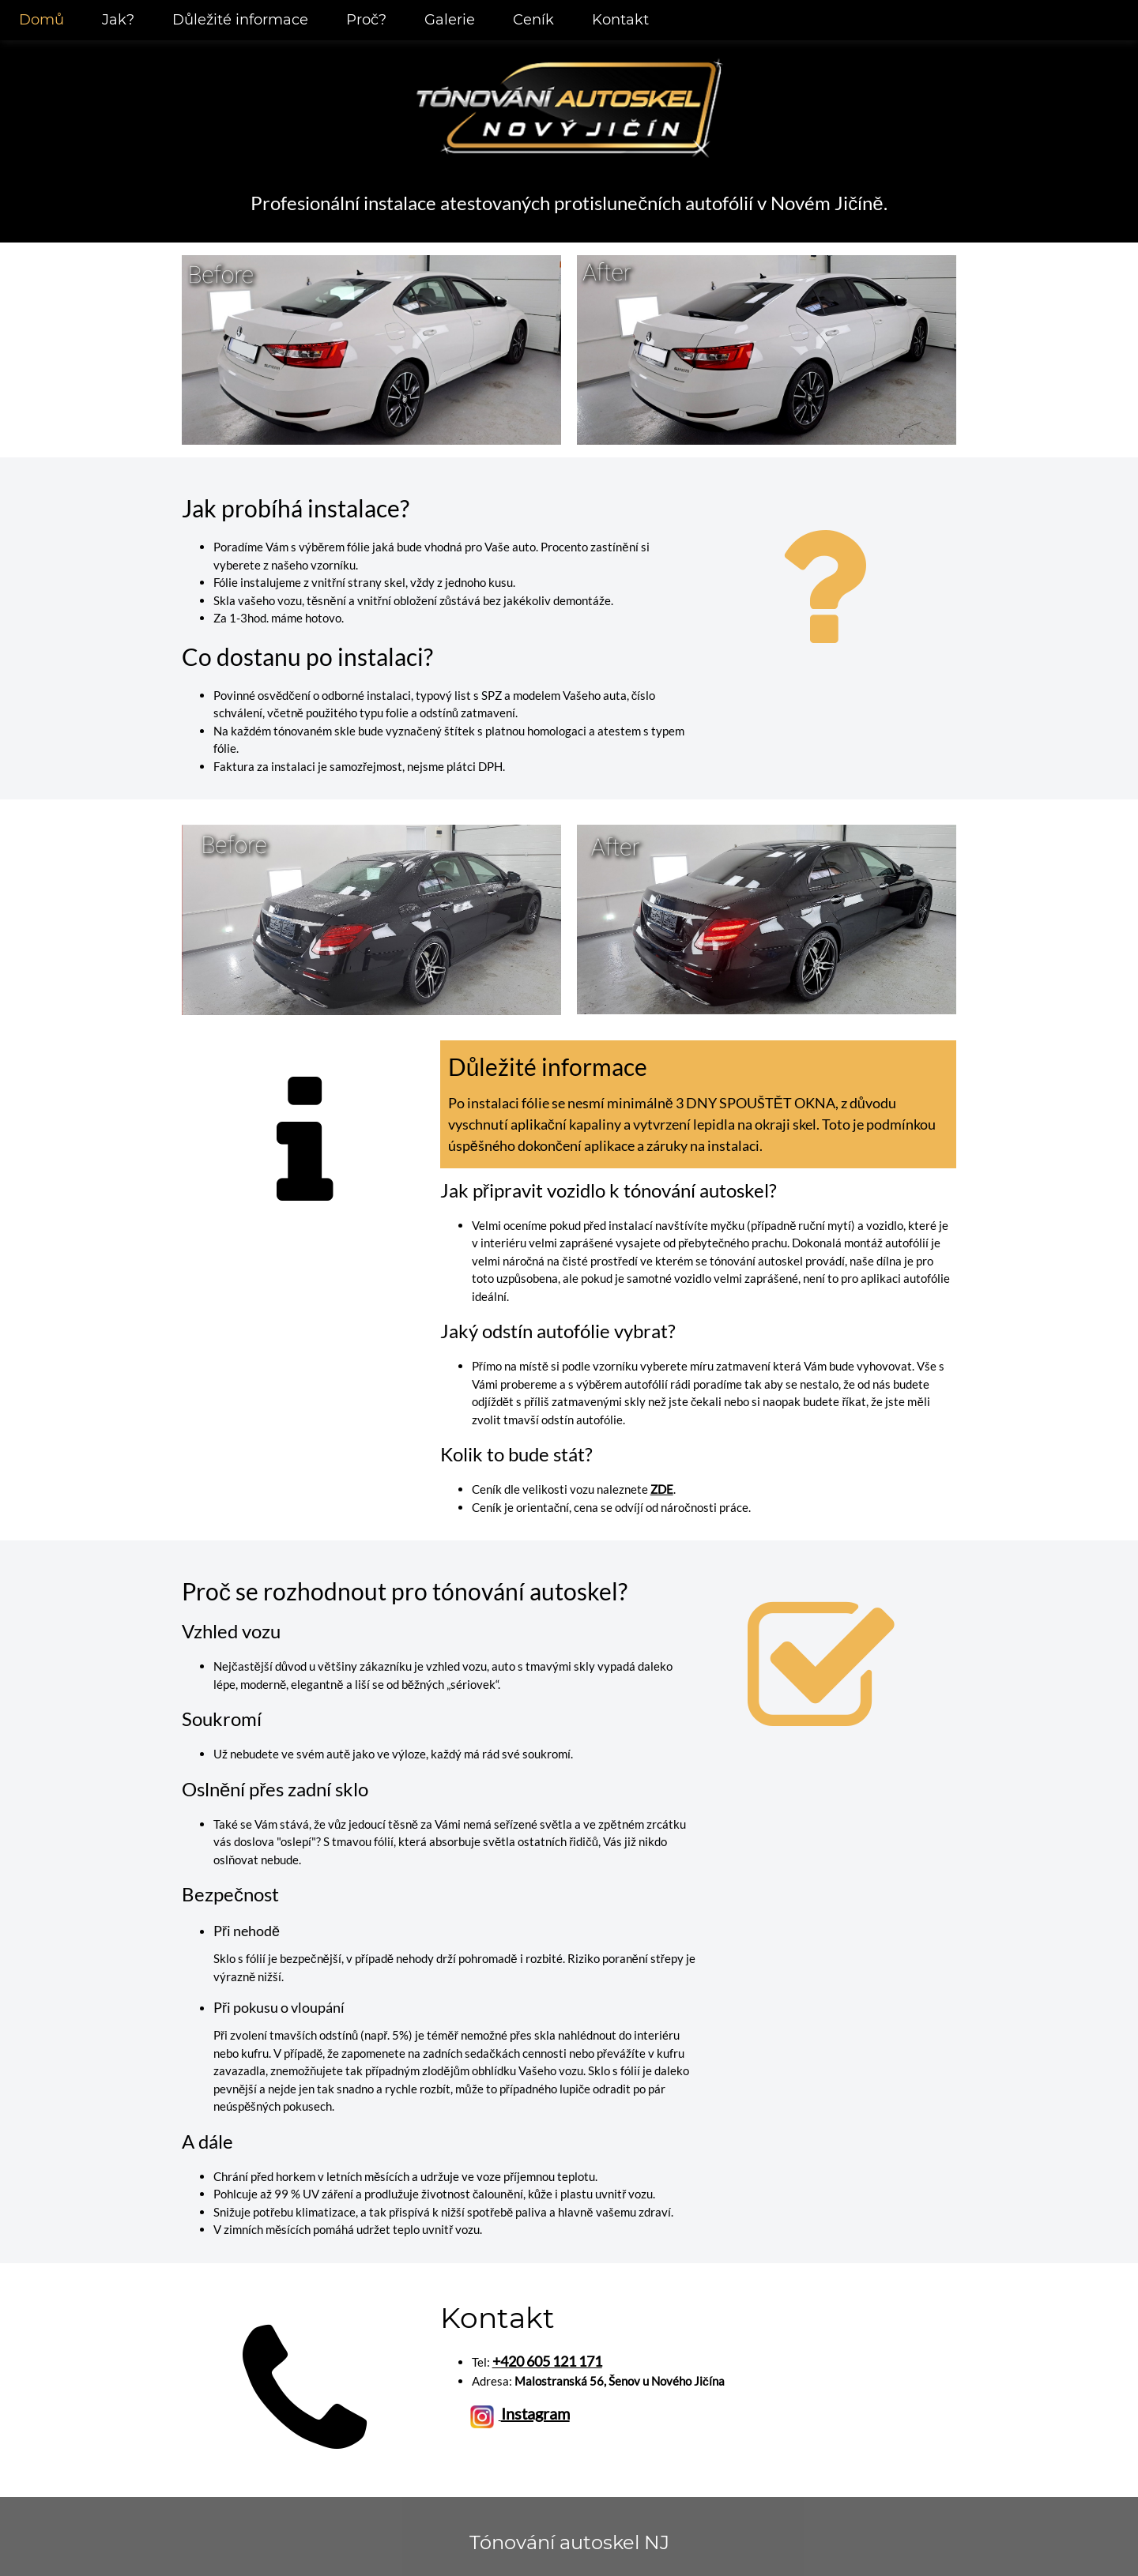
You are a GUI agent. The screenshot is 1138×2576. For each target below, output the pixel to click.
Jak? (118, 19)
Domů (41, 19)
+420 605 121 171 (547, 2361)
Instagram (535, 2413)
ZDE (661, 1489)
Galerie (449, 19)
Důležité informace (240, 19)
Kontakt (620, 19)
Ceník (533, 19)
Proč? (366, 19)
